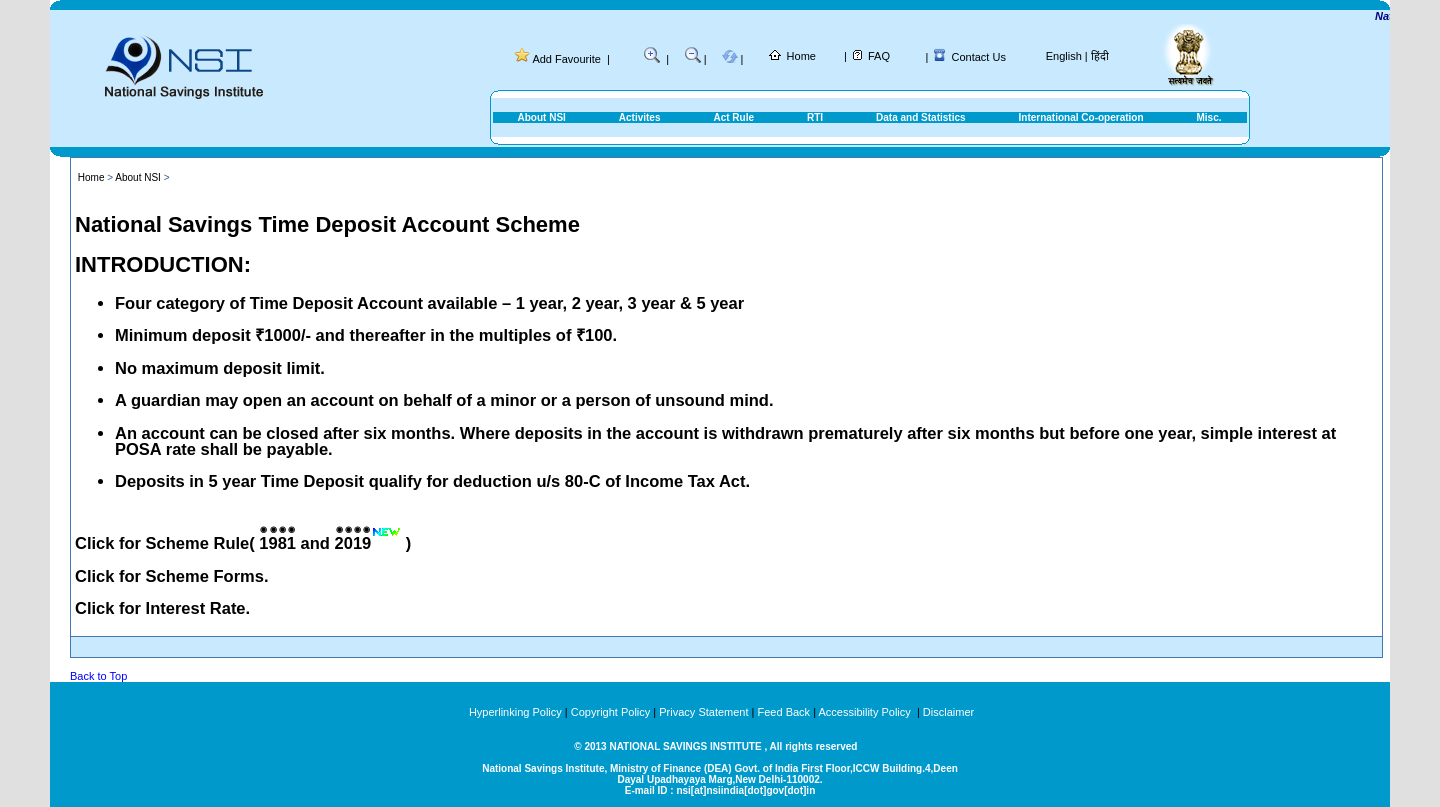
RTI (815, 117)
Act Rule (733, 117)
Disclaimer (948, 712)
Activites (640, 117)
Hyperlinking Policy (515, 712)
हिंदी (1100, 56)
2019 (353, 543)
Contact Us (979, 57)
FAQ (879, 56)
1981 (277, 543)
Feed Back (784, 712)
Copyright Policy (610, 712)
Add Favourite (566, 59)
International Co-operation (1081, 117)
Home (801, 56)
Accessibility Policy (865, 712)
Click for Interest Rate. (162, 608)
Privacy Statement (703, 712)
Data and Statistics (920, 117)
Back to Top (98, 676)
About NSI (542, 117)
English (1064, 56)
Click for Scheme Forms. (171, 576)
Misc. (1208, 117)
